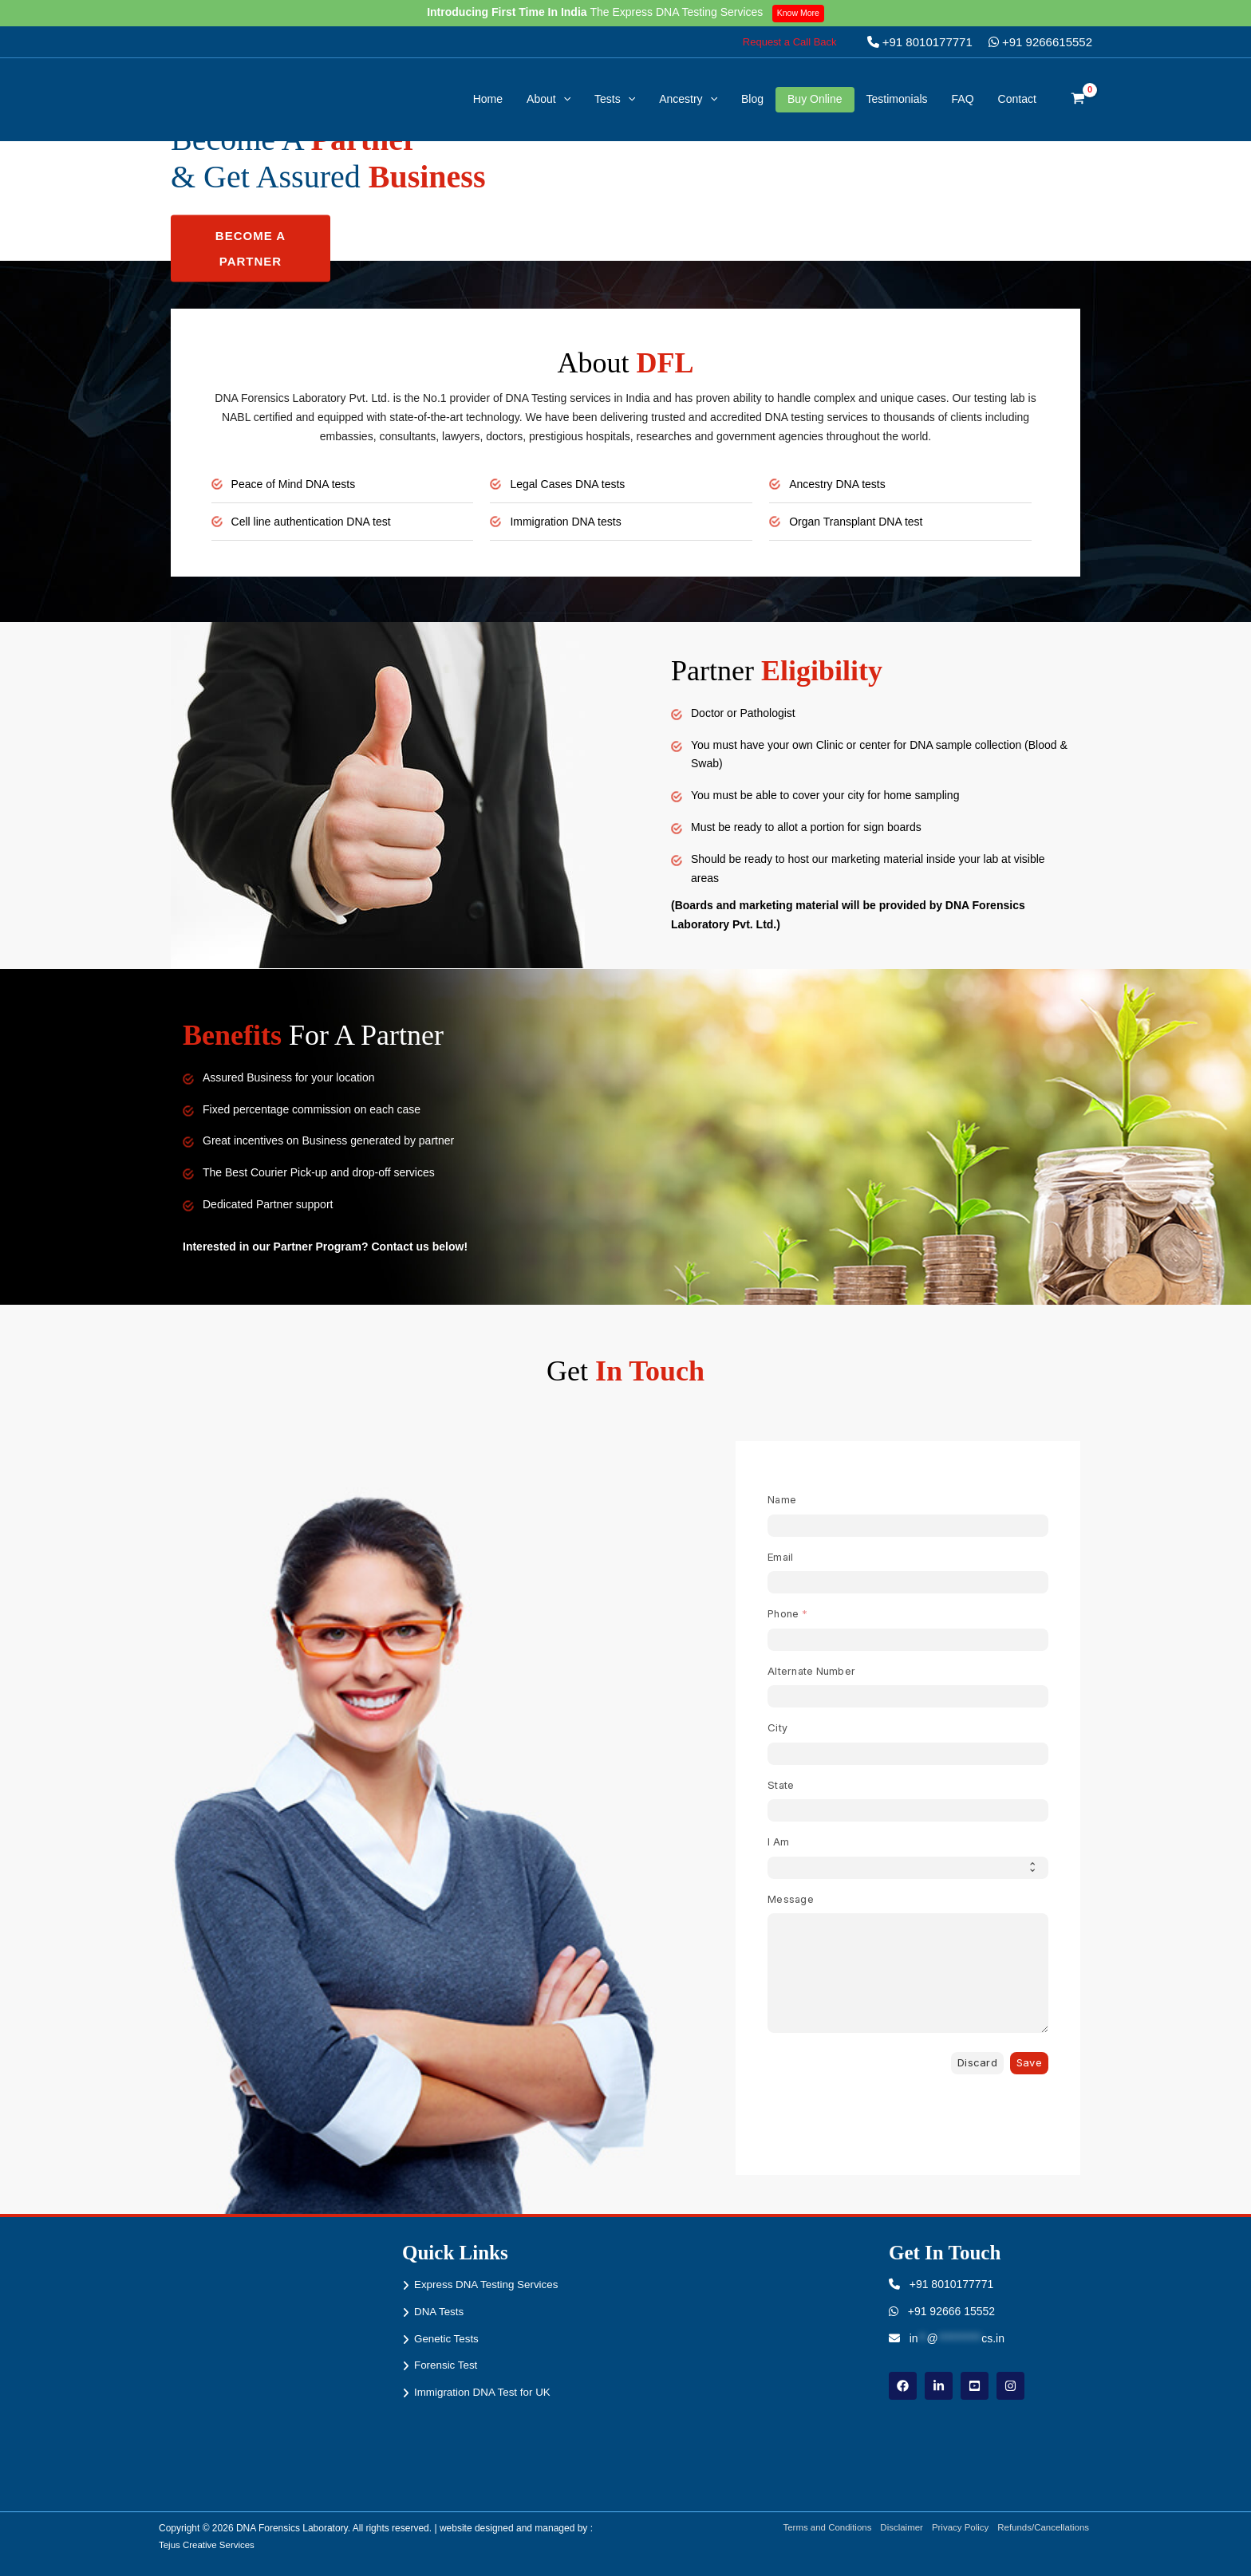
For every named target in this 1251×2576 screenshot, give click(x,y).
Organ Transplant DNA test (860, 521)
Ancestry (688, 99)
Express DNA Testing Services (489, 2284)
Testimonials (897, 99)
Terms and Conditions (817, 2528)
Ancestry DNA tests (840, 483)
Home (488, 99)
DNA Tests (440, 2311)
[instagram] (1010, 2386)
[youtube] (975, 2386)
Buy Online (814, 99)
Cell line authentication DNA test (316, 521)
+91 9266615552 (1040, 42)
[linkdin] (939, 2386)
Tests (614, 99)
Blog (752, 99)
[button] (790, 41)
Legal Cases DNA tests (571, 483)
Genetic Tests (448, 2337)
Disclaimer (895, 2528)
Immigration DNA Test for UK (485, 2391)
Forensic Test (447, 2364)
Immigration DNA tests (569, 521)
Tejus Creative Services (208, 2544)
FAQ (963, 99)
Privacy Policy (957, 2528)
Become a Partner (250, 247)
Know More (800, 12)
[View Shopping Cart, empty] (1078, 100)
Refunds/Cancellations (1044, 2528)
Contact (1017, 99)
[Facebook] (903, 2386)
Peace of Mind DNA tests (298, 483)
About (548, 99)
